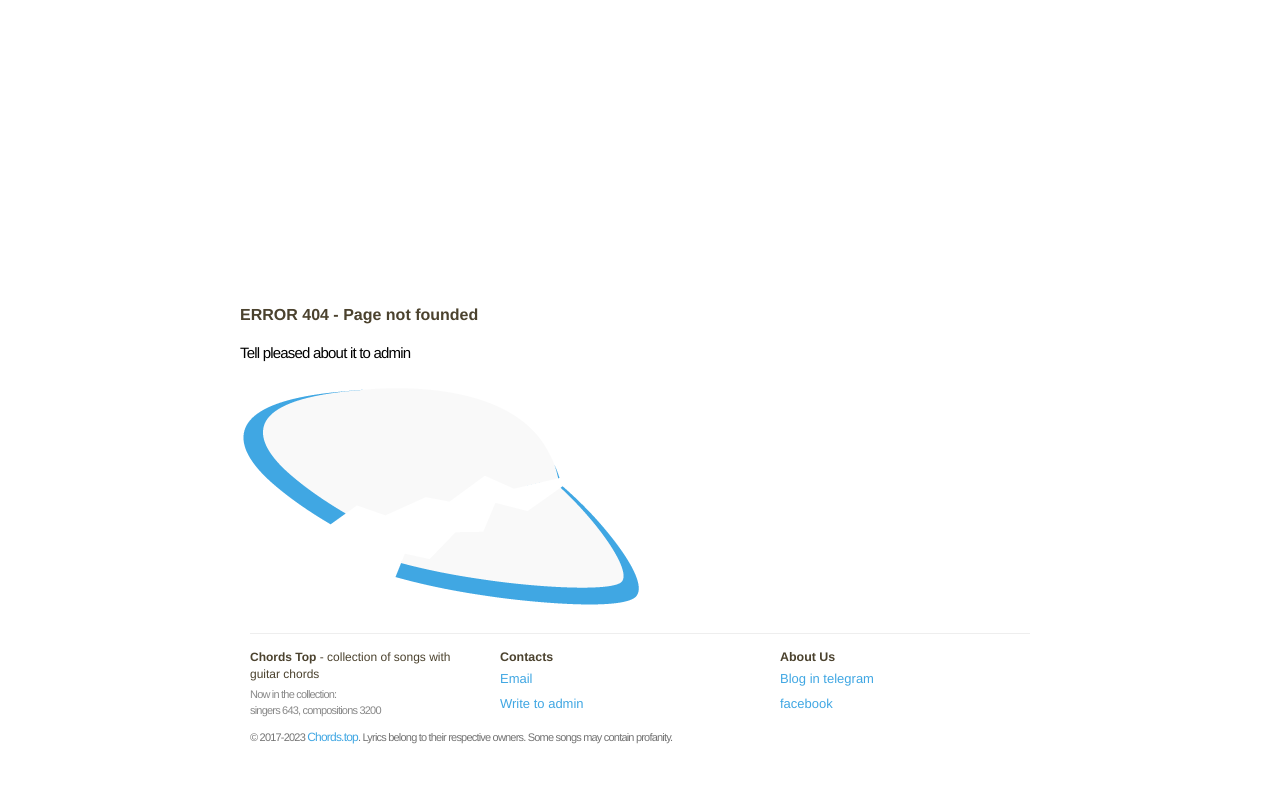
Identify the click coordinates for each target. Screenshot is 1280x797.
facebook (806, 703)
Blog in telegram (827, 678)
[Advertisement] (640, 155)
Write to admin (542, 703)
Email (516, 678)
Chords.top (332, 737)
